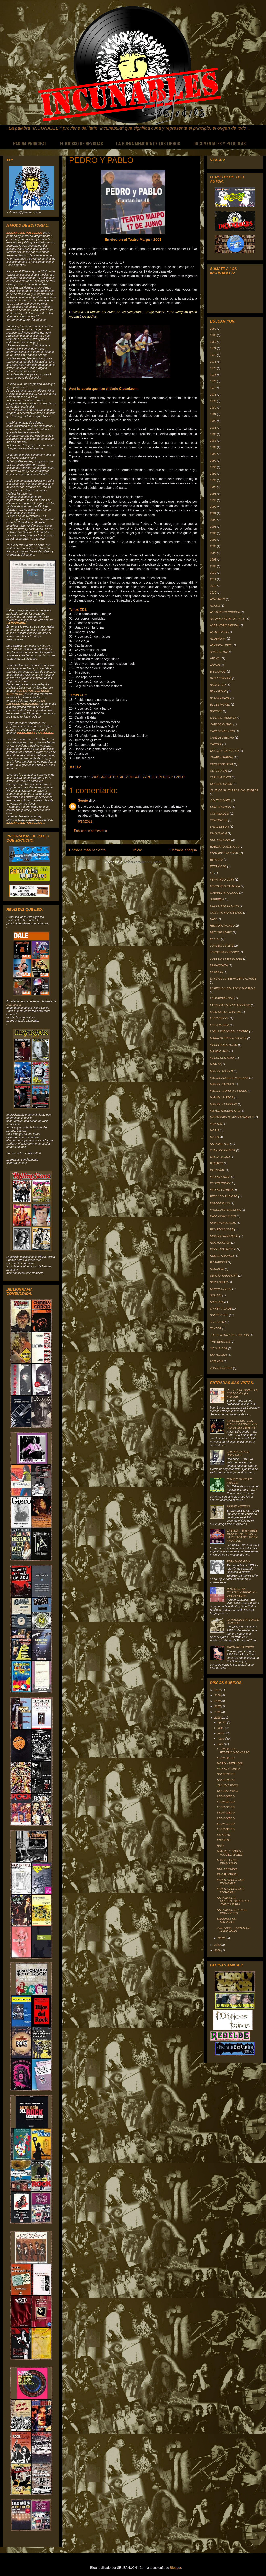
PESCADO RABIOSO (223, 1196)
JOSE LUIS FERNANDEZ (226, 958)
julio (220, 1727)
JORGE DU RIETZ (114, 777)
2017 (217, 1706)
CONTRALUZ (218, 820)
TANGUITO (217, 1321)
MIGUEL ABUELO (221, 1071)
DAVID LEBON (219, 826)
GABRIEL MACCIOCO (224, 892)
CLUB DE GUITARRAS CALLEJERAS (234, 790)
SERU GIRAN (219, 1282)
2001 (213, 513)
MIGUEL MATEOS (221, 1097)
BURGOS (216, 711)
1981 (213, 414)
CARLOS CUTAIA (221, 724)
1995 (213, 473)
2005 (213, 539)
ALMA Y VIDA (219, 632)
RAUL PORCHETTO (223, 1216)
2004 (213, 533)
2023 (217, 1690)
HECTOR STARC (221, 932)
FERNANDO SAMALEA (225, 886)
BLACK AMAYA (219, 698)
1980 (213, 407)
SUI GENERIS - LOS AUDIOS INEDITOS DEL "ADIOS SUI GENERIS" (242, 1424)
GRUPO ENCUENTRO (224, 906)
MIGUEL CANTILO (143, 777)
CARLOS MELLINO (222, 731)
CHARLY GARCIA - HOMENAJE (239, 1453)
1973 (213, 361)
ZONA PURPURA (221, 1368)
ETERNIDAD (218, 866)
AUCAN (215, 665)
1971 (213, 348)
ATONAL (215, 658)
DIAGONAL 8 (218, 833)
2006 (213, 546)
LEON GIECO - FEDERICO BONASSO (233, 1750)
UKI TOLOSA (218, 1354)
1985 (213, 440)
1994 (213, 467)
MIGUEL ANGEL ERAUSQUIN (229, 1077)
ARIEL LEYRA (219, 651)
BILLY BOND (218, 691)
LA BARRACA (219, 965)
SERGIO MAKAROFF (223, 1275)
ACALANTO (217, 599)
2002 (213, 519)
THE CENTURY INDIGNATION (229, 1335)
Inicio (137, 850)
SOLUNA (216, 1295)
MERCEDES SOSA (222, 1057)
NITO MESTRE (219, 1143)
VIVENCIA (216, 1361)
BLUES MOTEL (220, 704)
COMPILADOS (219, 813)
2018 (217, 1701)
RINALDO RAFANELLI (224, 1236)
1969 (213, 341)
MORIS (214, 1130)
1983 (213, 427)
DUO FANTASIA (220, 840)
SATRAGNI (217, 1269)
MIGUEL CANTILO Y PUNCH (228, 1090)
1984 (213, 434)
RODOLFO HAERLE (223, 1249)
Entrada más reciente (87, 850)
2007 (213, 552)
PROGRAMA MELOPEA (225, 1209)
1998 (213, 493)
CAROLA (216, 744)
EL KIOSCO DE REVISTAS (81, 143)
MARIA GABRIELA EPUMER (228, 1038)
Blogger (175, 2567)
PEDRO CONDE (220, 1183)
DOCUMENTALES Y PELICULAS (219, 143)
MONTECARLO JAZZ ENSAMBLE (232, 1117)
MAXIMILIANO (219, 1051)
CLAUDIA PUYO (220, 777)
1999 (213, 500)
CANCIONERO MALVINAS (226, 1920)
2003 (213, 526)
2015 (213, 592)
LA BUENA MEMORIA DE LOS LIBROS (148, 143)
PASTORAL (217, 1170)
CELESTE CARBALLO (224, 750)
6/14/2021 (85, 821)
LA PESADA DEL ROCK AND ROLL (232, 988)
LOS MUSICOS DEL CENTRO (229, 1031)
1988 (213, 453)
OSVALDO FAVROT (222, 1150)
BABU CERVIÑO (220, 678)
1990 (213, 460)
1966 (213, 328)
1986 (213, 447)
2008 (213, 559)
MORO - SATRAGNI (230, 1763)
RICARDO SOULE (221, 1229)
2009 (96, 777)
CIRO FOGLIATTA (221, 764)
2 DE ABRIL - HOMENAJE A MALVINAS (233, 1929)
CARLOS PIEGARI (222, 737)
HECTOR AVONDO (222, 925)
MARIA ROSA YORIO (223, 1044)
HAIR (213, 919)
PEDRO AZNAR (220, 1176)
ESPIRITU (216, 859)
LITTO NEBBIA (219, 1024)
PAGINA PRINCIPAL (30, 143)
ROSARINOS (218, 1262)
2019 (217, 1695)
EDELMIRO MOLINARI (224, 846)
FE (212, 873)
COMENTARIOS (220, 807)
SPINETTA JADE (221, 1308)
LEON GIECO (219, 1018)
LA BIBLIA (216, 972)
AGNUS (215, 605)
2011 (213, 579)
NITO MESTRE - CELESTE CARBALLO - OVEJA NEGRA (242, 1592)
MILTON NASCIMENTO (225, 1110)
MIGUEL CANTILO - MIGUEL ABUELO (230, 1853)
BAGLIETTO (218, 684)
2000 (213, 506)
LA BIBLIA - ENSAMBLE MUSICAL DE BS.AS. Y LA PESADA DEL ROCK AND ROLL (242, 1535)
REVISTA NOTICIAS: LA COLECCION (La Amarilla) (242, 1393)
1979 (213, 401)
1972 (213, 355)
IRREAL (215, 939)
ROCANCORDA (220, 1242)
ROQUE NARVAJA (222, 1255)
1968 (213, 335)
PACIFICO (216, 1163)
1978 (213, 394)
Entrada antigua (183, 850)
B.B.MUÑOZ (218, 671)
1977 (213, 387)
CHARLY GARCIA (221, 757)
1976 (213, 381)
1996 (213, 480)
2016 (217, 1712)
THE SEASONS (220, 1341)
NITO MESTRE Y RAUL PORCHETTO (232, 1911)
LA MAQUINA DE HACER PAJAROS (233, 978)
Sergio (83, 800)
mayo (221, 1738)
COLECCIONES (220, 800)
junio (221, 1733)
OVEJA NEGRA (220, 1156)
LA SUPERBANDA (222, 998)
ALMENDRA (218, 638)
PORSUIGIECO (220, 1203)
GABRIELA (217, 899)
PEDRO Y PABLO (172, 777)
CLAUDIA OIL (219, 770)
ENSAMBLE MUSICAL (224, 853)
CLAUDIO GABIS (221, 783)
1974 (213, 368)
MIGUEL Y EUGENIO (223, 1104)
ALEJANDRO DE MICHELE (227, 618)
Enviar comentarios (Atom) (143, 862)
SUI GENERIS (219, 1315)
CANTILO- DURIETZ (223, 717)
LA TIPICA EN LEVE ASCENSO (230, 1005)
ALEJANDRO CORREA (225, 612)
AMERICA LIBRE (221, 645)
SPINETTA (216, 1302)
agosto (222, 1722)
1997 (213, 486)
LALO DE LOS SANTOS (225, 1011)
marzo (222, 1938)
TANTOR (215, 1328)
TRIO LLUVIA (218, 1348)
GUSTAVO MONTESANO (226, 912)
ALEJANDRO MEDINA (224, 625)
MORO (214, 1137)
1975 (213, 374)
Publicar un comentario (90, 831)
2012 (213, 585)
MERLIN (215, 1064)
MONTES (216, 1123)
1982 (213, 420)
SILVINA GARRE (220, 1288)
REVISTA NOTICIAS (223, 1222)
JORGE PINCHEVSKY (224, 952)
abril (221, 1744)
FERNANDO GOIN (222, 879)
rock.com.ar (13, 1004)
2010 (213, 572)
